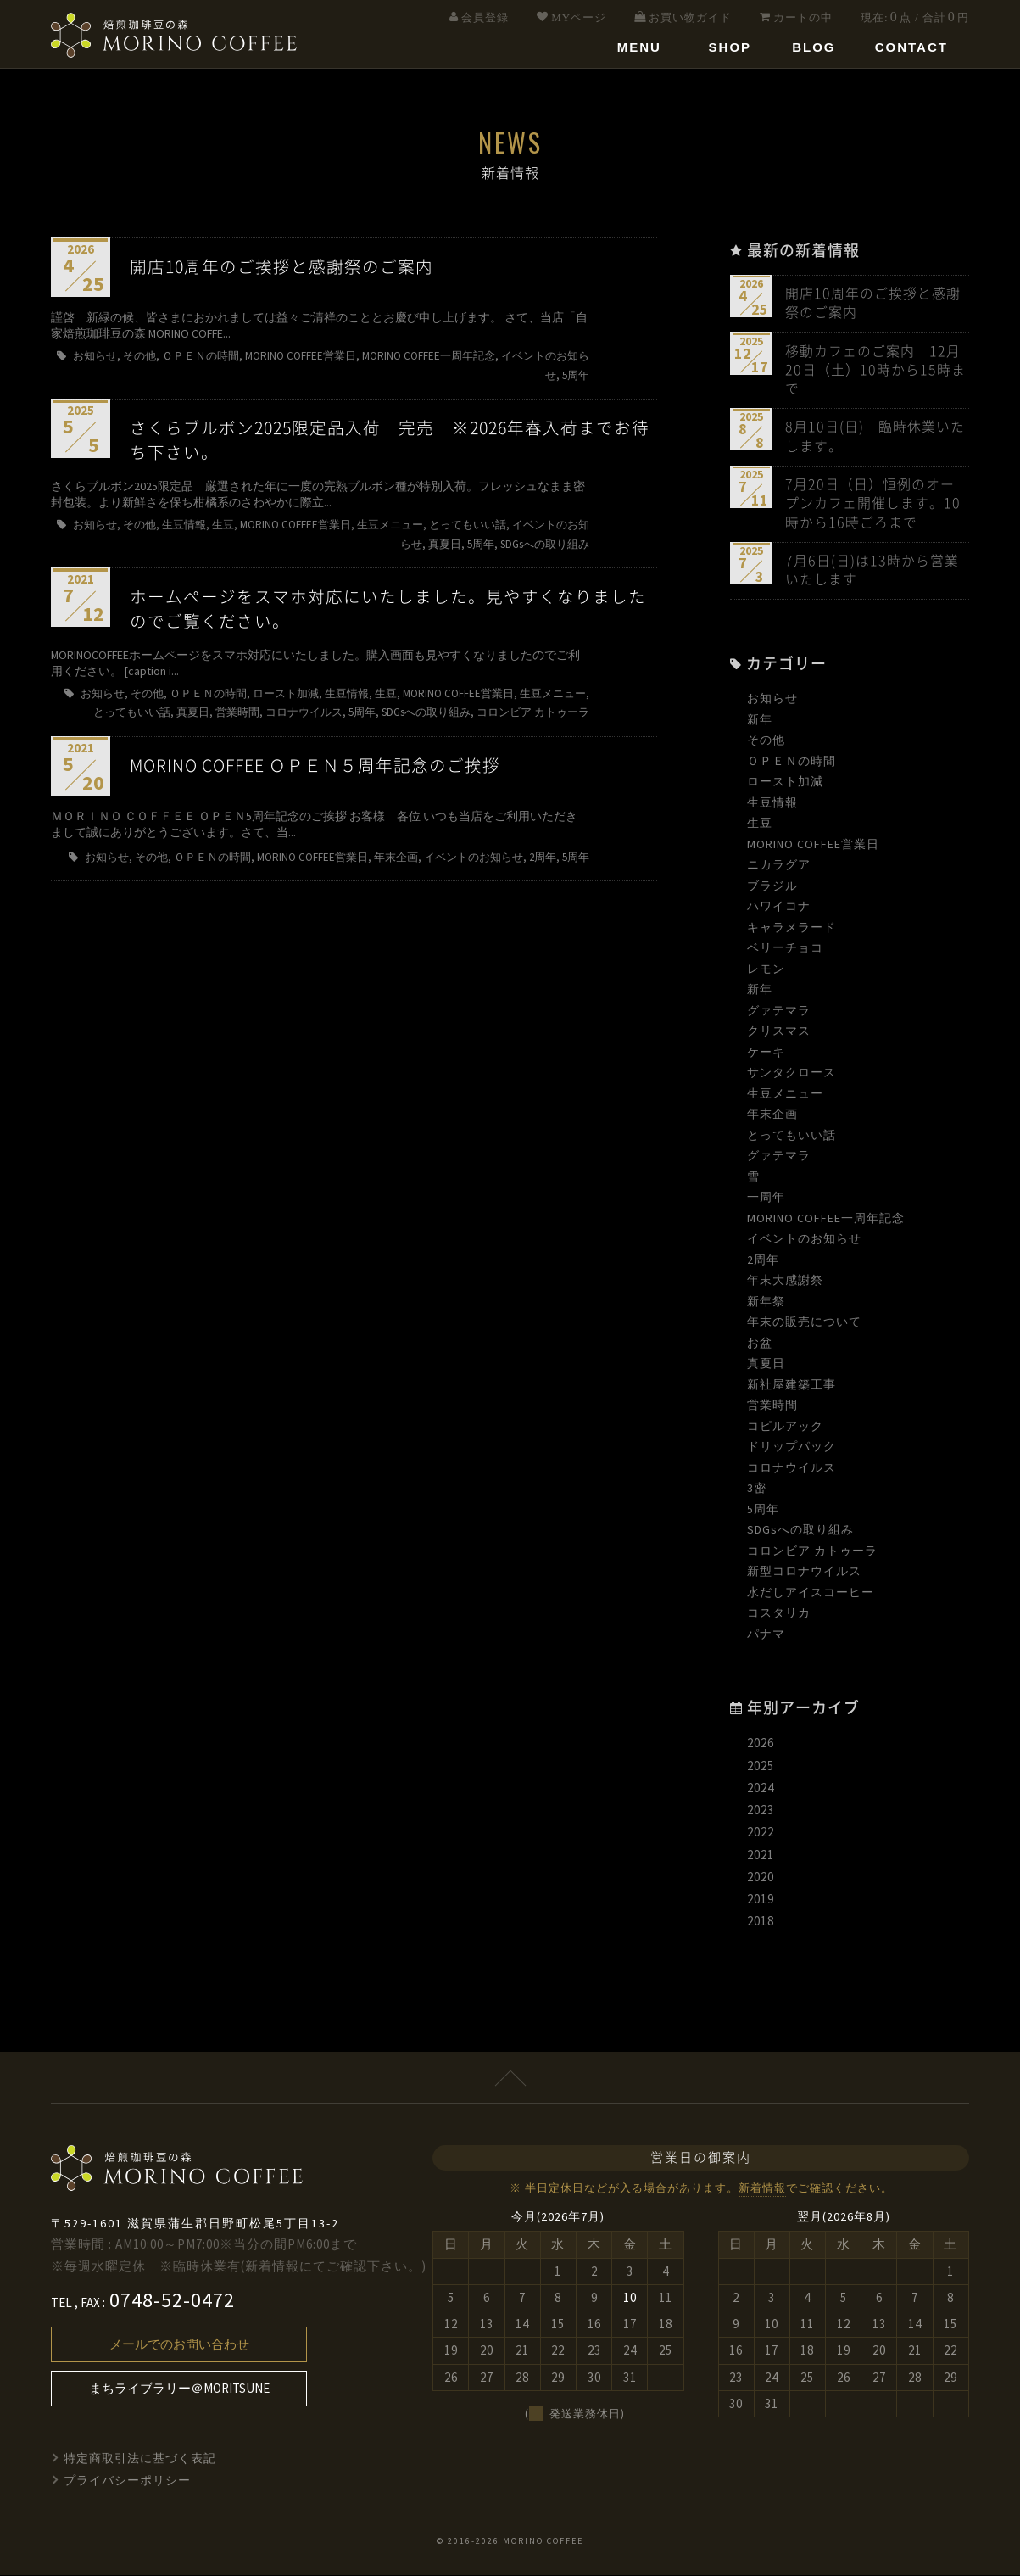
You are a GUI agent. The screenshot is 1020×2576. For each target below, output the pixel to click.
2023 (760, 1810)
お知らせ (772, 699)
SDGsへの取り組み (800, 1531)
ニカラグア (779, 866)
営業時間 (772, 1406)
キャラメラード (791, 928)
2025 (760, 1766)
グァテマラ (779, 1011)
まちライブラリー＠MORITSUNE (179, 2389)
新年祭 (766, 1302)
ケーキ (766, 1052)
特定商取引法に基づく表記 (140, 2459)
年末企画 (772, 1115)
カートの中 (803, 17)
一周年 (766, 1198)
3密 (756, 1489)
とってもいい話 (791, 1135)
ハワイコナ (779, 907)
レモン (766, 969)
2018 (760, 1922)
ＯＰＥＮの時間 (791, 761)
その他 (766, 741)
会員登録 (485, 17)
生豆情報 (772, 803)
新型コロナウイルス (804, 1572)
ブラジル (772, 886)
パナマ (766, 1634)
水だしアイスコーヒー (810, 1593)
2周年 (763, 1260)
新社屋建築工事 (791, 1385)
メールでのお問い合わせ (179, 2345)
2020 (760, 1877)
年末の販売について (804, 1323)
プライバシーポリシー (127, 2481)
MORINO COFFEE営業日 (813, 844)
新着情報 (762, 2189)
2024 (760, 1788)
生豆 (759, 824)
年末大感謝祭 (785, 1281)
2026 (760, 1744)
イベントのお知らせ (804, 1240)
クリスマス (779, 1032)
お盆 (759, 1343)
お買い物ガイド (690, 17)
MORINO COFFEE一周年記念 (826, 1219)
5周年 (763, 1509)
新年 (759, 720)
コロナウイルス (791, 1468)
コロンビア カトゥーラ (812, 1551)
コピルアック (785, 1426)
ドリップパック (791, 1448)
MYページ (578, 17)
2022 (760, 1833)
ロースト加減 (785, 783)
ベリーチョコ (785, 949)
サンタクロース (791, 1073)
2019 (760, 1899)
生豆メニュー (785, 1094)
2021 (760, 1855)
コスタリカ (779, 1614)
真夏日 (766, 1364)
